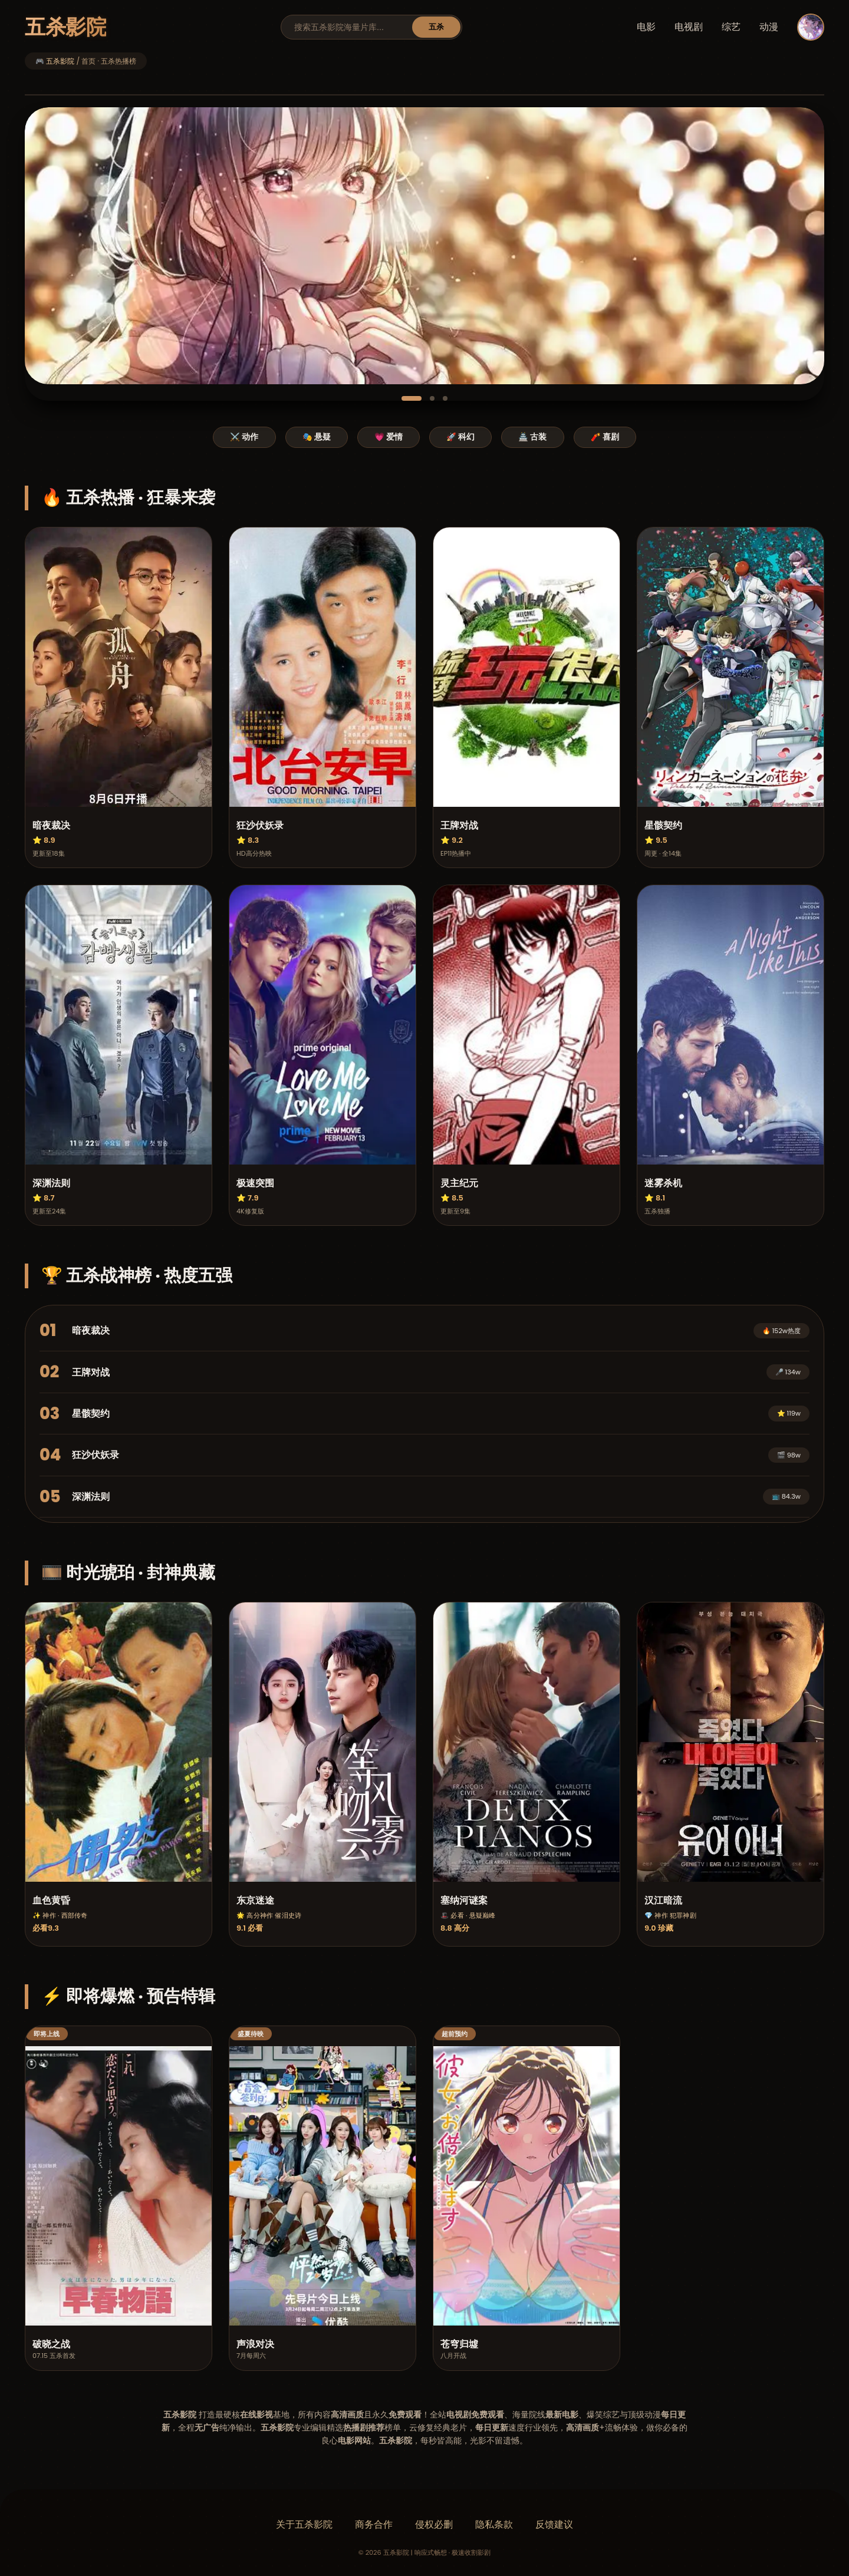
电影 (646, 27)
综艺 (731, 27)
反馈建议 (554, 2524)
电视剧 (688, 27)
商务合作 (374, 2524)
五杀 (436, 26)
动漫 (768, 27)
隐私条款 (494, 2524)
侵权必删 (434, 2524)
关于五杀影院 (304, 2524)
